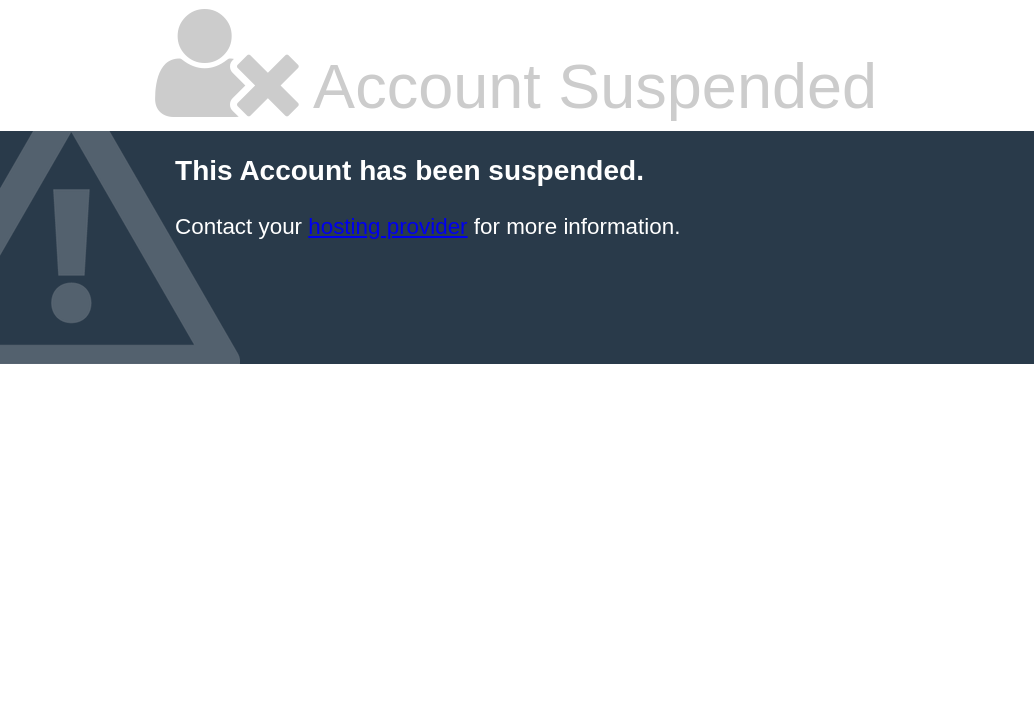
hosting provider (387, 226)
